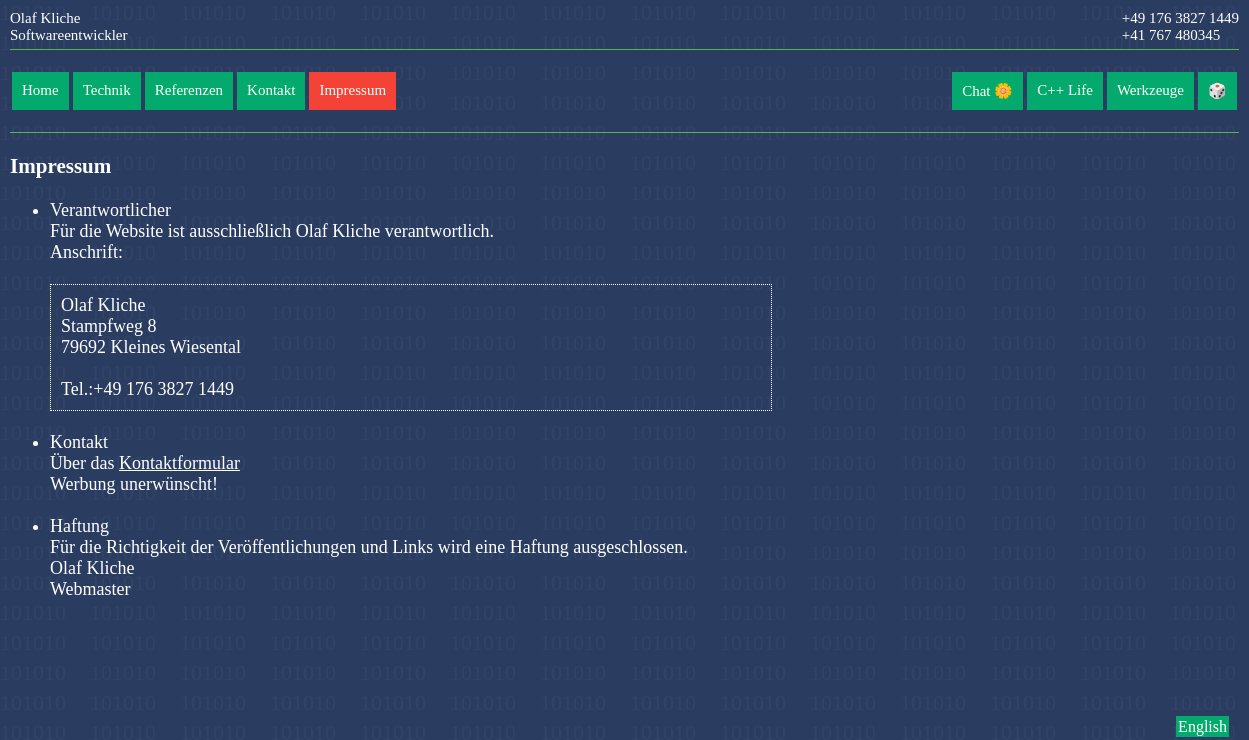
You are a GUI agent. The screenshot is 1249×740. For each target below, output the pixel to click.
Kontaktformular (179, 463)
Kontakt (271, 90)
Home (40, 90)
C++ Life (1065, 90)
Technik (107, 90)
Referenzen (189, 90)
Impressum (352, 90)
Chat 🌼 (987, 91)
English (1202, 726)
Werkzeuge (1150, 90)
